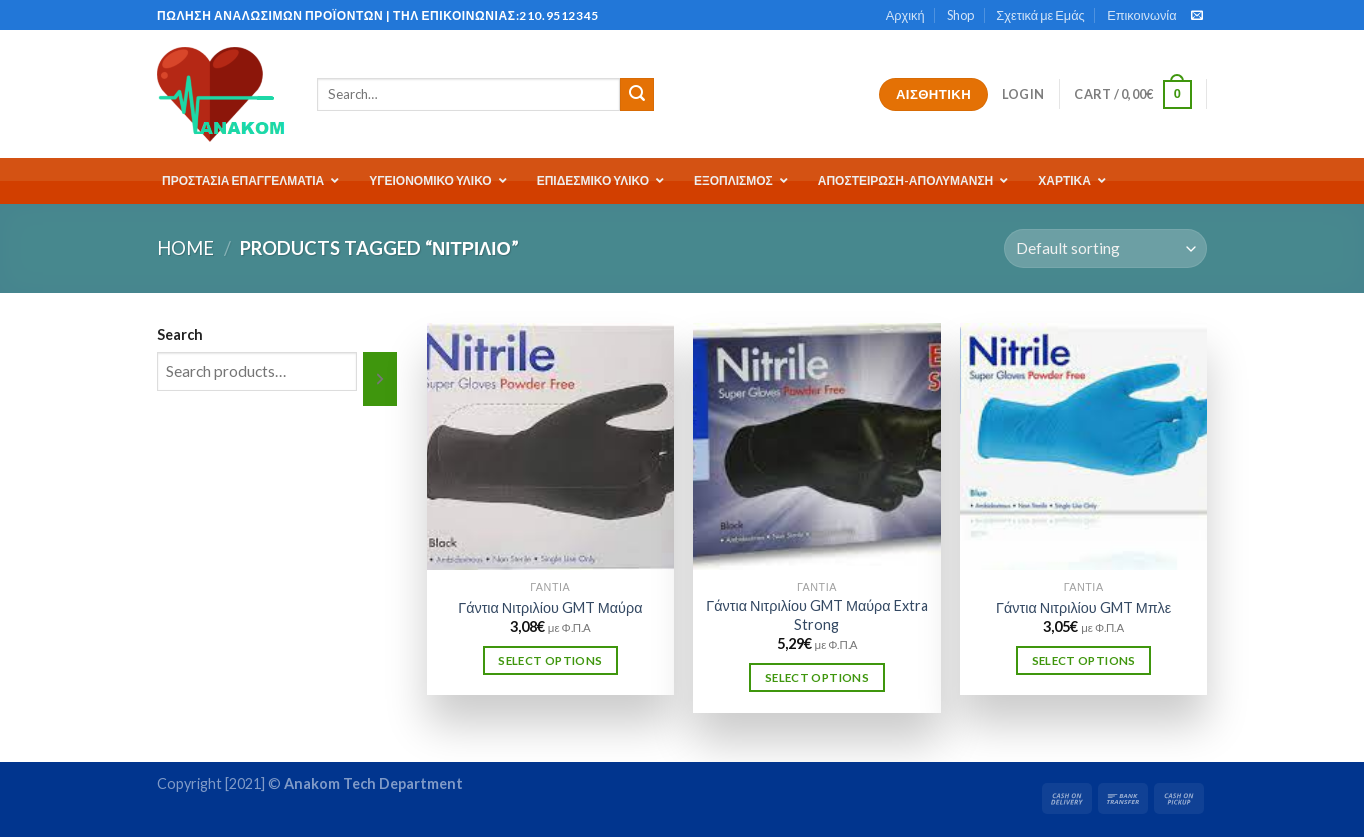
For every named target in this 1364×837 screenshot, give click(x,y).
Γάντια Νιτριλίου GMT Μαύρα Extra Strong (816, 615)
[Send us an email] (1197, 16)
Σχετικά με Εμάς (1040, 15)
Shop (960, 15)
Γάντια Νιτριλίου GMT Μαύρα (550, 607)
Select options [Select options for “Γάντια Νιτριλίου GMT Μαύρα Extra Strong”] (817, 677)
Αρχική (905, 15)
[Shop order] (1105, 248)
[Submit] (637, 95)
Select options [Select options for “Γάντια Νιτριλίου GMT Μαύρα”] (550, 660)
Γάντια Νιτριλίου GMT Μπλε (1083, 607)
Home (185, 248)
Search (180, 334)
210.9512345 (559, 15)
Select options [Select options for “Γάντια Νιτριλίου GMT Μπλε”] (1084, 660)
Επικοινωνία (1141, 15)
